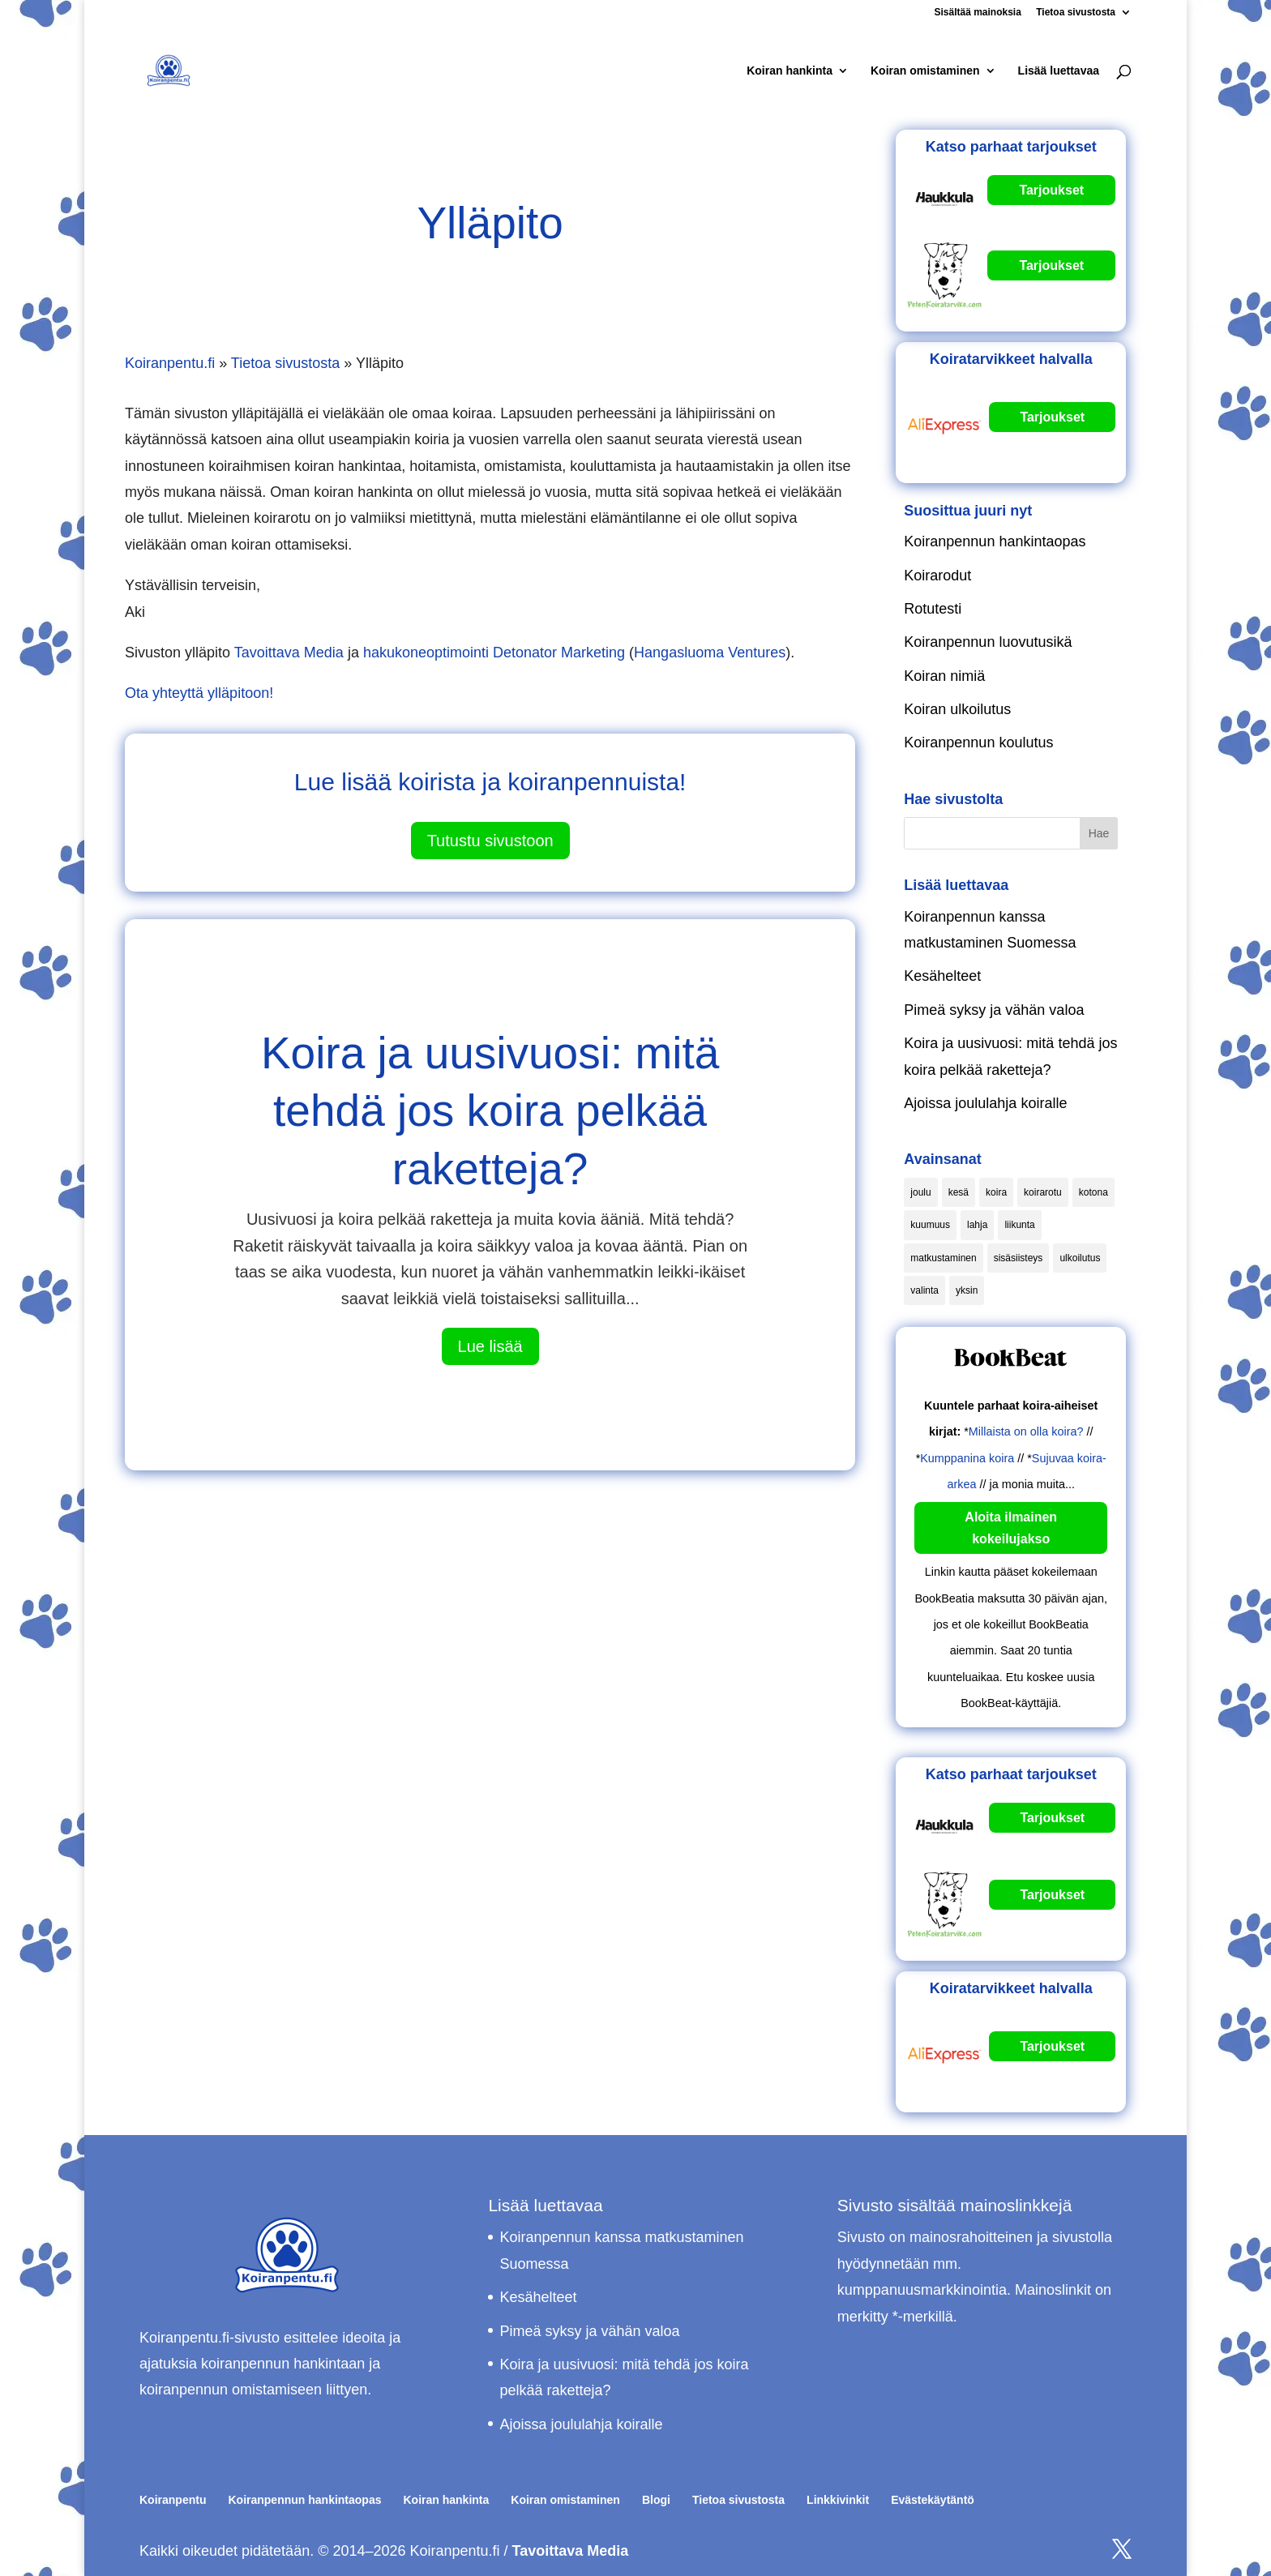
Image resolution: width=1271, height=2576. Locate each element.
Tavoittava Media (289, 652)
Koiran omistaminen (925, 71)
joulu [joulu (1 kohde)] (920, 1192)
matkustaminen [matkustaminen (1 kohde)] (943, 1258)
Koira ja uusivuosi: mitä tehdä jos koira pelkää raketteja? (490, 1111)
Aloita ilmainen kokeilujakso (1011, 1528)
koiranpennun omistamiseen (230, 2389)
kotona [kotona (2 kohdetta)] (1093, 1192)
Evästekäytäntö (932, 2499)
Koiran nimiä (944, 676)
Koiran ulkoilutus (957, 709)
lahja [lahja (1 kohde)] (977, 1224)
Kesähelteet (942, 976)
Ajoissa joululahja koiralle (985, 1103)
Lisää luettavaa (1058, 71)
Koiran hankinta (789, 71)
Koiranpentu (172, 2499)
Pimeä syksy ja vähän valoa (994, 1010)
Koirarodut (937, 575)
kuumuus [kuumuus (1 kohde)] (930, 1224)
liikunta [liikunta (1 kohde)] (1019, 1224)
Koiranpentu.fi (170, 363)
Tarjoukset (1051, 190)
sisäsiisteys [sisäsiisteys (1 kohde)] (1018, 1258)
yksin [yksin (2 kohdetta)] (967, 1290)
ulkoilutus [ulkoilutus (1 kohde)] (1079, 1258)
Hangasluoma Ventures (709, 652)
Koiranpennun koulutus (978, 742)
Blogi (656, 2499)
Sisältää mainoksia (977, 12)
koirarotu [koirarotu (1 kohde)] (1043, 1192)
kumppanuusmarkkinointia (922, 2290)
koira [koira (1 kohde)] (996, 1192)
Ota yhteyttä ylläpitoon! (199, 693)
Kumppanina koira (967, 1458)
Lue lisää (490, 1346)
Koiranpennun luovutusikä (988, 642)
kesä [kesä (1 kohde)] (958, 1192)
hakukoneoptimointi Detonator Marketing (494, 652)
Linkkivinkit (838, 2499)
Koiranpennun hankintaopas (994, 541)
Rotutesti (932, 609)
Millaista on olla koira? (1026, 1431)
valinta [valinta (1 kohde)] (924, 1290)
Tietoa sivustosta (1075, 12)
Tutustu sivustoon (490, 840)
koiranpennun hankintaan (283, 2364)
